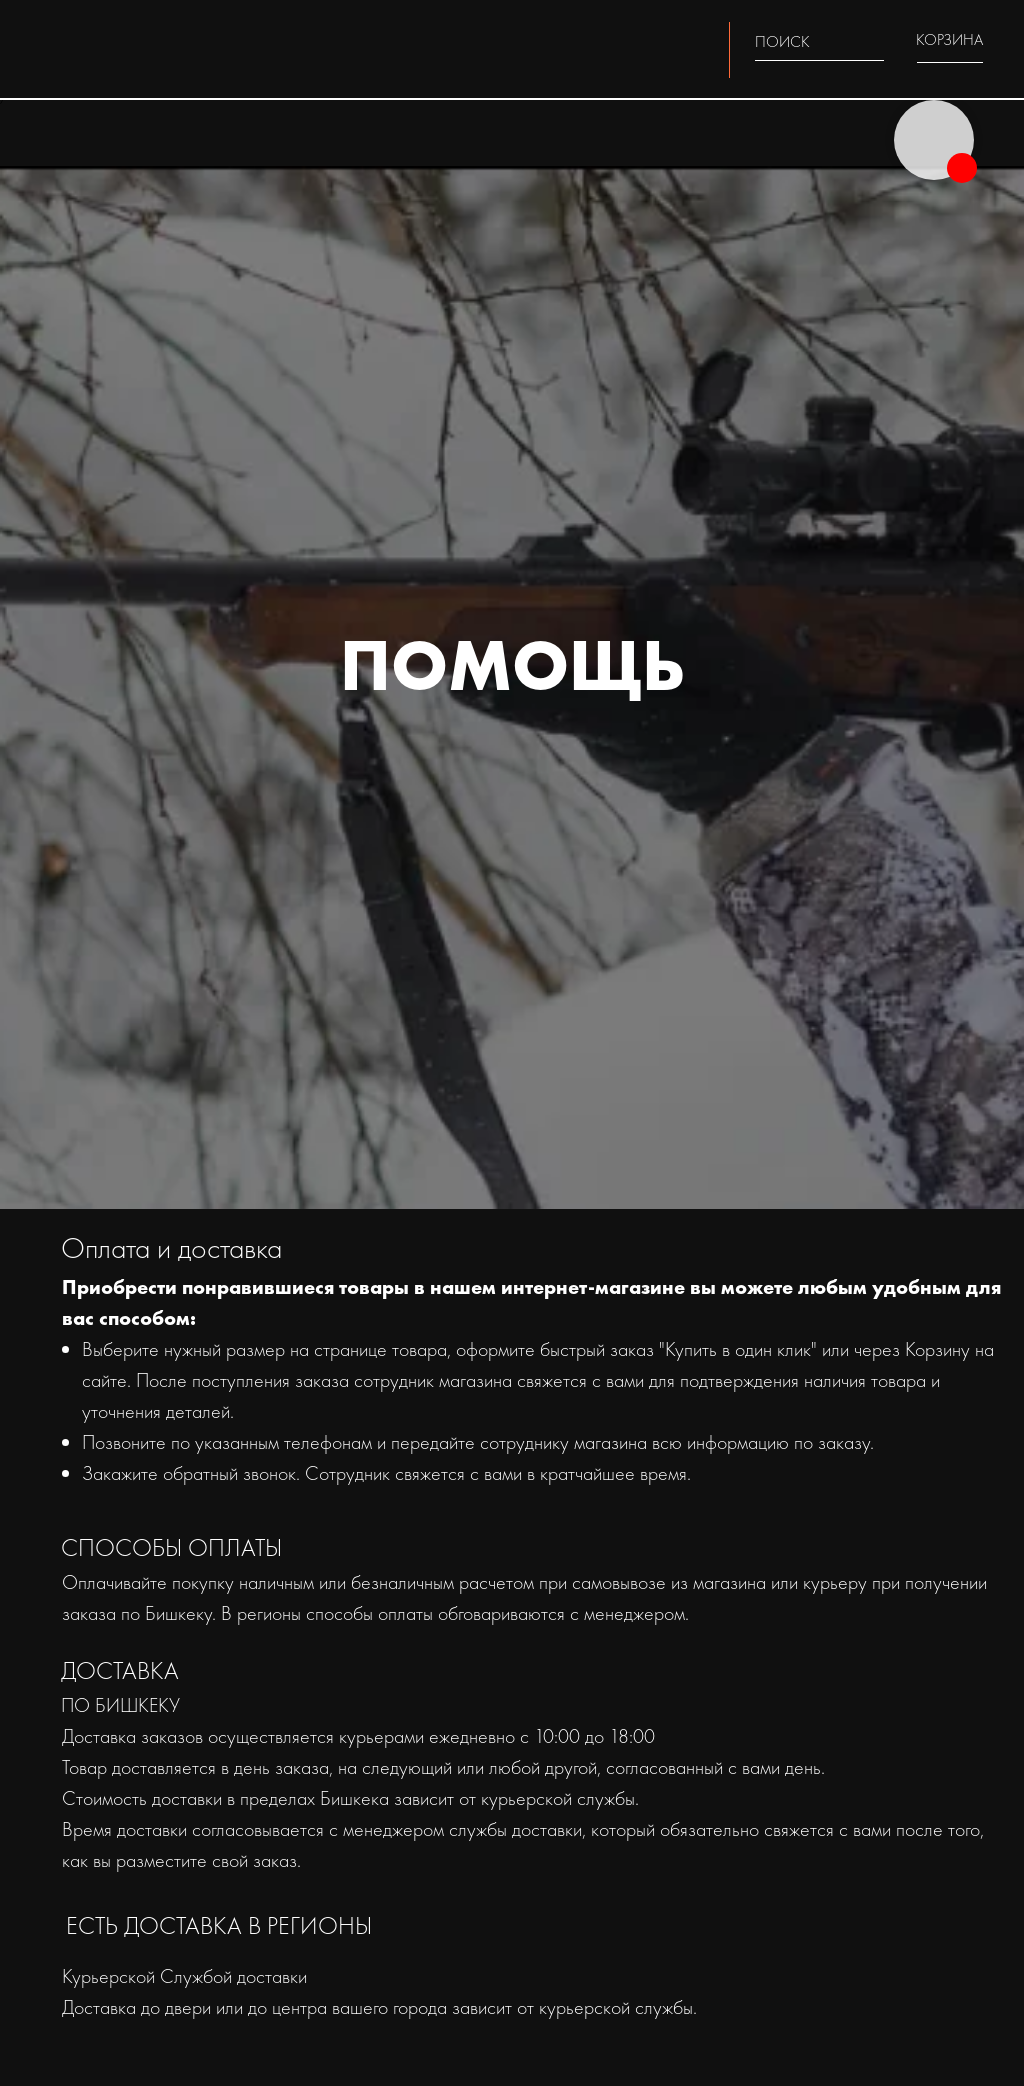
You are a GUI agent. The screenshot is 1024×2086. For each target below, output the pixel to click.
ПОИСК (782, 41)
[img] (871, 40)
